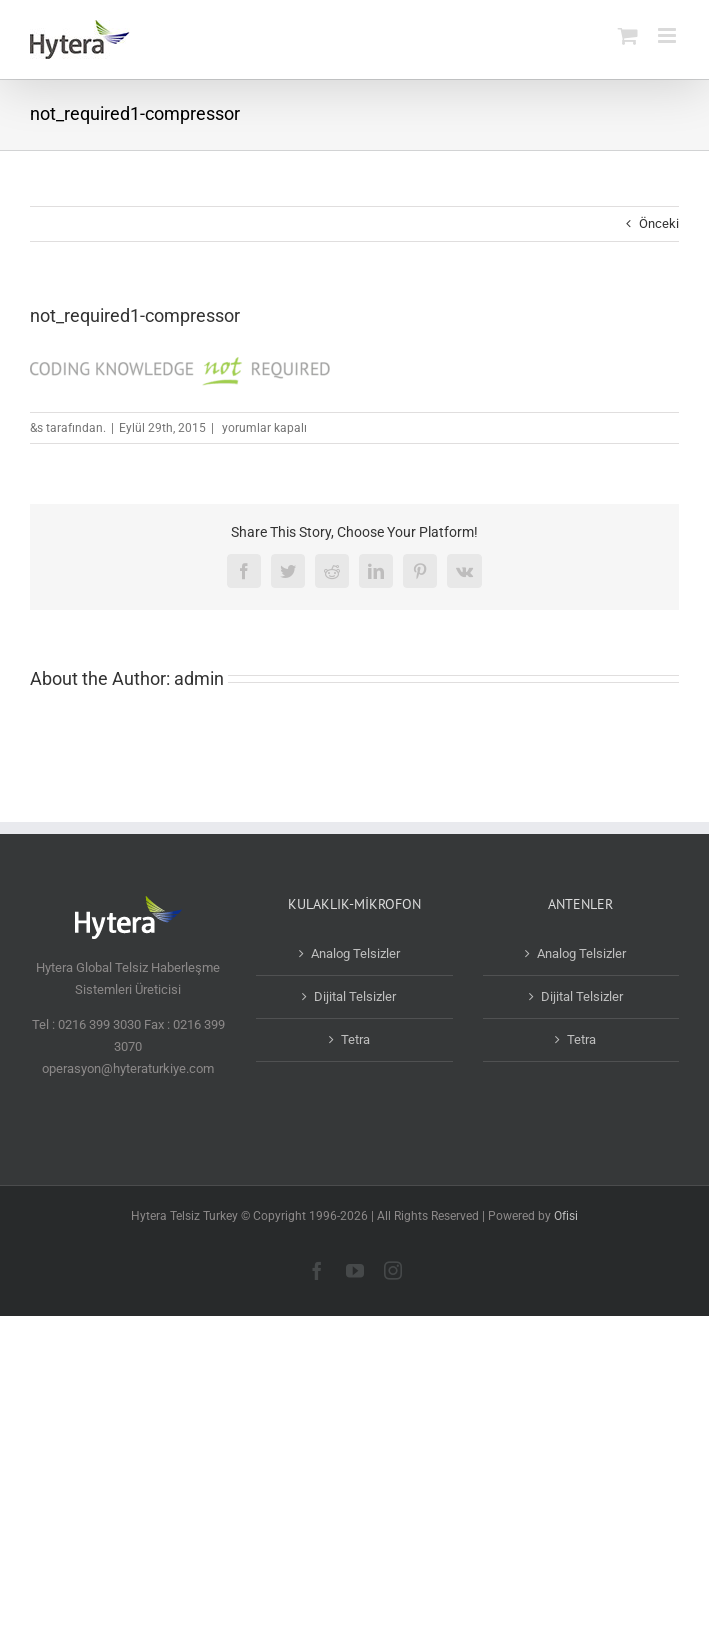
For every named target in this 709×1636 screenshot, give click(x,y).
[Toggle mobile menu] (668, 35)
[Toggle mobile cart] (628, 35)
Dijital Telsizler (355, 996)
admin (199, 678)
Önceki (659, 223)
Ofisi (566, 1216)
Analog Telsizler (355, 953)
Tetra (355, 1039)
